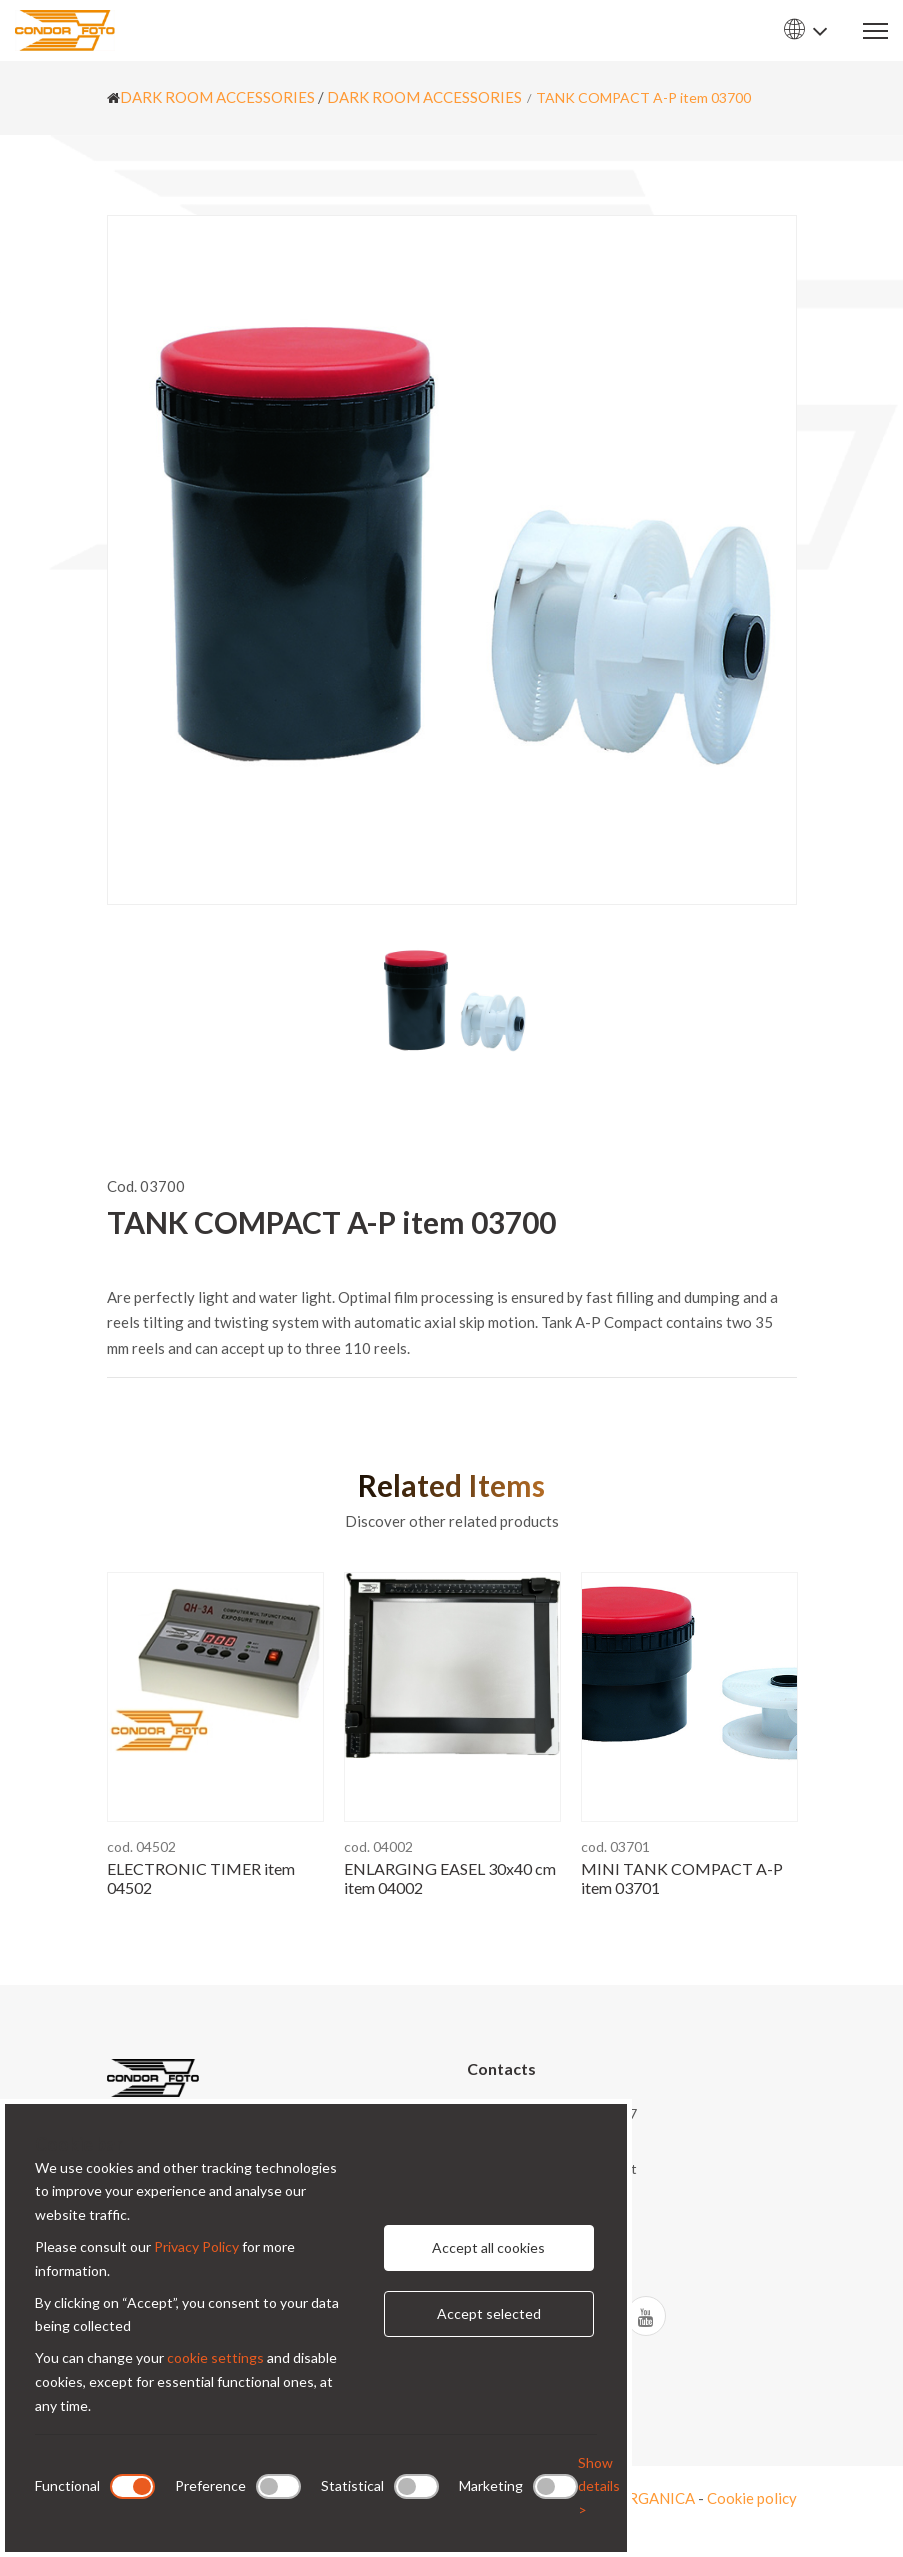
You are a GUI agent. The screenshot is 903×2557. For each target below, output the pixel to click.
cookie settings (215, 2357)
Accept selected (489, 2313)
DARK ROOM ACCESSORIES (217, 97)
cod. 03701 (615, 1846)
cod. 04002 (378, 1846)
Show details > (599, 2486)
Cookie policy (752, 2498)
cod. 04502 (141, 1846)
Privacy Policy (196, 2246)
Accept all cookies (488, 2247)
